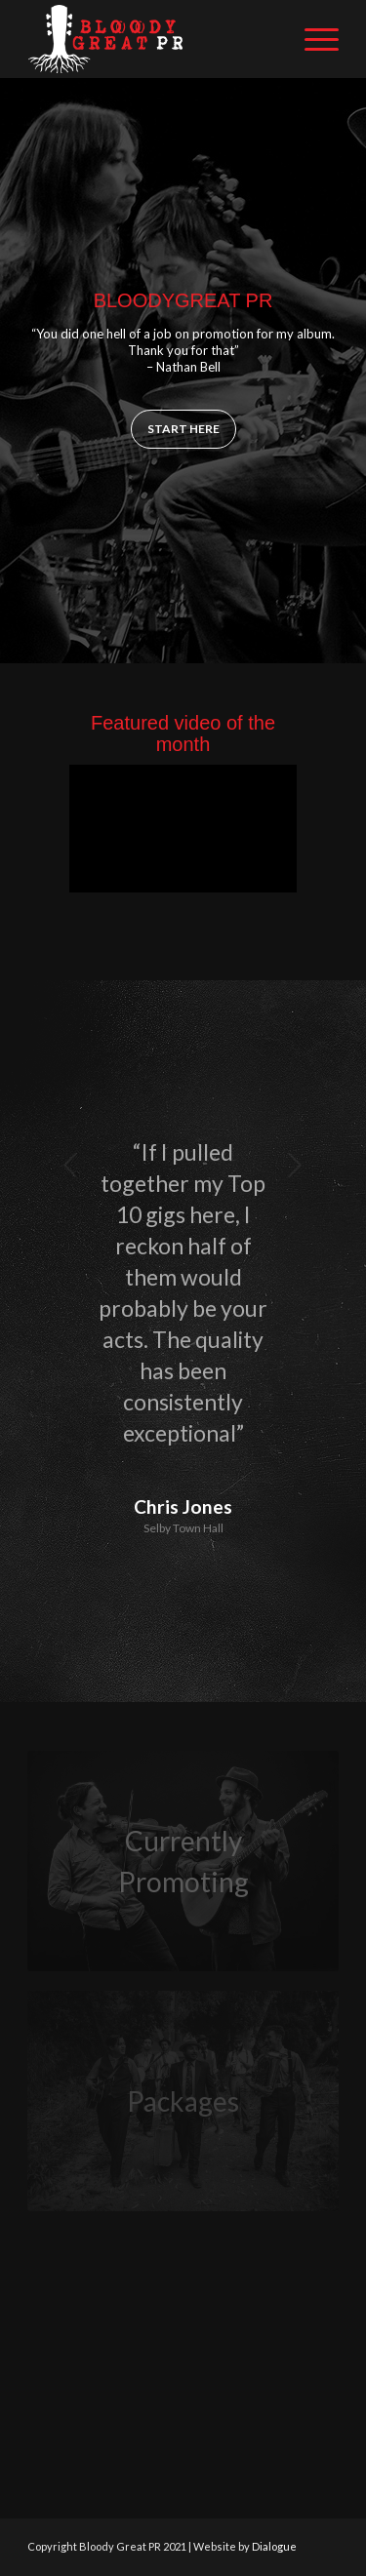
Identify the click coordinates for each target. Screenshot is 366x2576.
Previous (71, 1164)
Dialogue (274, 2546)
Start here (183, 428)
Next (294, 1164)
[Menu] (312, 39)
